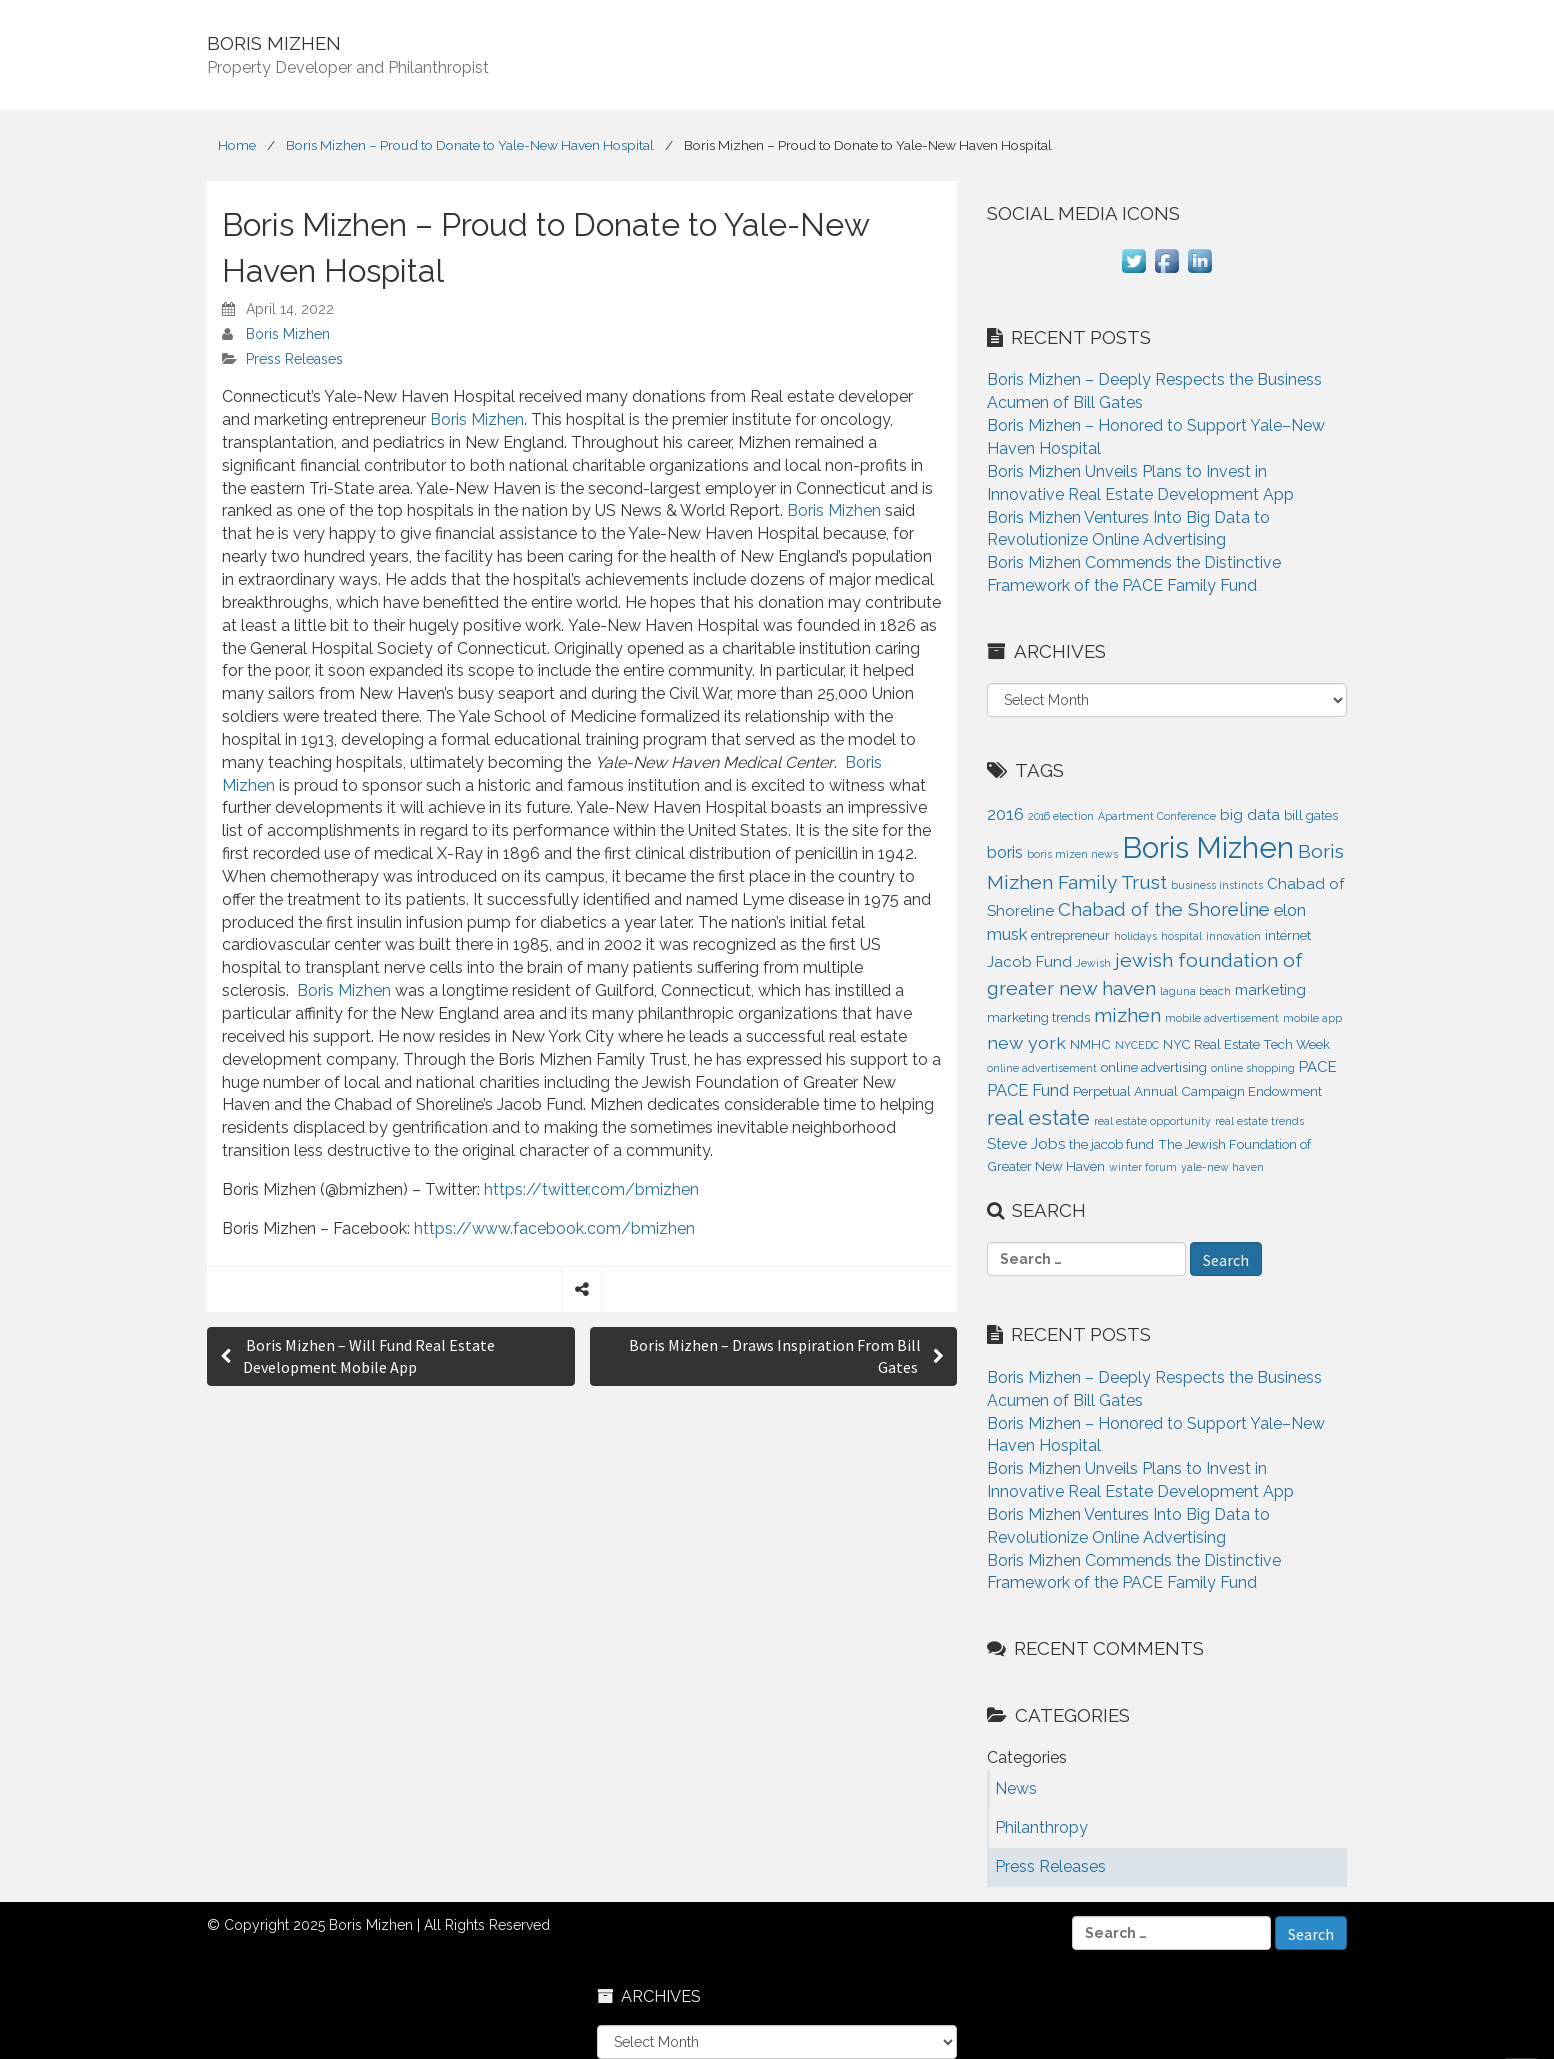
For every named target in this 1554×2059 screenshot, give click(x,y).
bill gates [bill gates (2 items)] (1311, 815)
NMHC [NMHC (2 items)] (1090, 1044)
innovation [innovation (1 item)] (1233, 936)
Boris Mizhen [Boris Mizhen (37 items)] (1208, 847)
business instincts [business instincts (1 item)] (1217, 885)
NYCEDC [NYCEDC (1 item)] (1137, 1045)
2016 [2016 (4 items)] (1005, 814)
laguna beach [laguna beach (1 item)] (1195, 991)
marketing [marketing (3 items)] (1270, 990)
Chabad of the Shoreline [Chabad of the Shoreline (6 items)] (1164, 909)
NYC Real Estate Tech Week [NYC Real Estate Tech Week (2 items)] (1246, 1044)
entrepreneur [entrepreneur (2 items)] (1070, 935)
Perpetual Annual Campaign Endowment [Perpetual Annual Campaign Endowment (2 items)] (1197, 1091)
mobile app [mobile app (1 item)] (1312, 1018)
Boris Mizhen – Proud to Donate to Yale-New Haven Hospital (470, 145)
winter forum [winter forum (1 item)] (1143, 1167)
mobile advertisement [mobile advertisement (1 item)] (1222, 1018)
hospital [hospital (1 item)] (1181, 936)
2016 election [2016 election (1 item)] (1061, 816)
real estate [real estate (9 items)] (1038, 1117)
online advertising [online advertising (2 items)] (1154, 1067)
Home (237, 145)
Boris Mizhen (288, 334)
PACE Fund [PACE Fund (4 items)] (1028, 1090)
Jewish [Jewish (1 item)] (1093, 963)
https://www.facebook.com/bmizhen (554, 1228)
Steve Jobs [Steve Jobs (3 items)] (1026, 1144)
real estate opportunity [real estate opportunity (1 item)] (1152, 1121)
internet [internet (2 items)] (1288, 935)
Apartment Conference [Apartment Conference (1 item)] (1157, 816)
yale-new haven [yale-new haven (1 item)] (1222, 1167)
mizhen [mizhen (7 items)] (1127, 1015)
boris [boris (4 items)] (1005, 852)
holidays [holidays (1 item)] (1135, 936)
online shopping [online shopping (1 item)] (1253, 1068)
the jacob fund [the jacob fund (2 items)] (1111, 1144)
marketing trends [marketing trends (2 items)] (1038, 1017)
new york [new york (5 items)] (1026, 1042)
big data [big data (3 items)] (1250, 815)
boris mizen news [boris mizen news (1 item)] (1072, 854)
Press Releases (294, 359)
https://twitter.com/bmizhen (591, 1189)
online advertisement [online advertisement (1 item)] (1042, 1068)
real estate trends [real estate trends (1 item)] (1259, 1121)
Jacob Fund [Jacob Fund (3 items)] (1029, 962)
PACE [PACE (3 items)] (1318, 1067)
